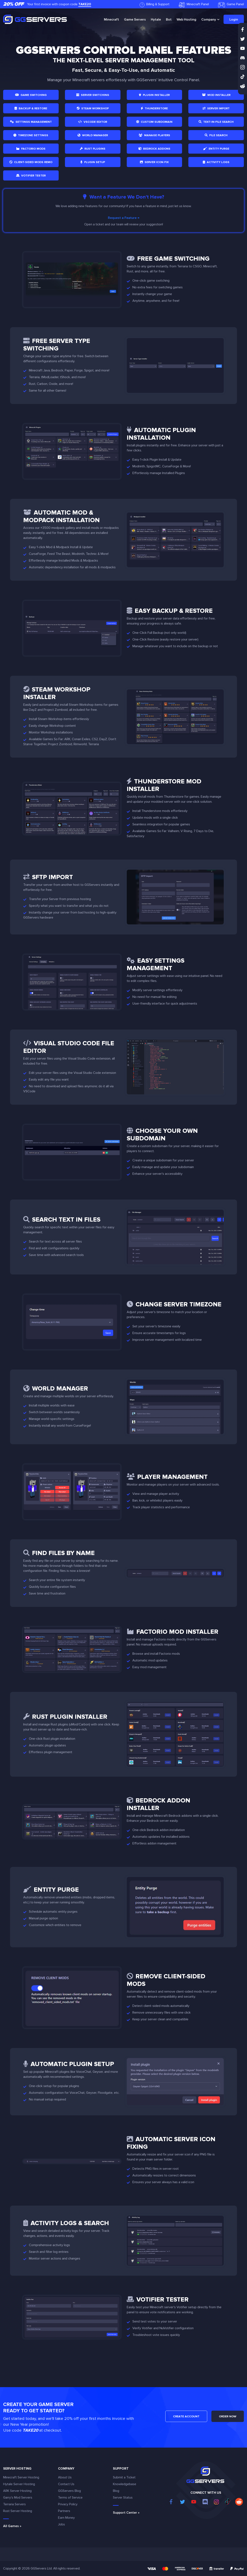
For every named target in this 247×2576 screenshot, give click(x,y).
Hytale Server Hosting (19, 2484)
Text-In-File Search (216, 122)
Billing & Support (154, 4)
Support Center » (126, 2513)
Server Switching (92, 95)
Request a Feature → (123, 218)
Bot (169, 19)
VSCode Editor (92, 122)
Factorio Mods (30, 148)
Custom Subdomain (154, 122)
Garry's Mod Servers (17, 2497)
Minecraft (111, 19)
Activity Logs (216, 162)
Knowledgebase (124, 2484)
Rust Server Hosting (17, 2511)
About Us (65, 2477)
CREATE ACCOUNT (186, 2416)
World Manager (93, 135)
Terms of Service (70, 2497)
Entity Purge (216, 148)
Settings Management (31, 122)
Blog (116, 2491)
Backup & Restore (30, 108)
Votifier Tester (31, 175)
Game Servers (135, 19)
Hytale (156, 19)
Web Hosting (186, 19)
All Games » (12, 2526)
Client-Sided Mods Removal (30, 163)
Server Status (123, 2497)
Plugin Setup (92, 162)
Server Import (216, 108)
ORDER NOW (227, 2416)
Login (233, 19)
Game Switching (31, 95)
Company (208, 19)
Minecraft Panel (194, 4)
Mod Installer (216, 95)
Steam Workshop (93, 108)
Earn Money (66, 2518)
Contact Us (66, 2484)
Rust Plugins (92, 148)
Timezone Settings (30, 135)
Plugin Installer (154, 95)
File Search (216, 135)
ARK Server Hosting (17, 2491)
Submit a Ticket (124, 2477)
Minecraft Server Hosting (21, 2477)
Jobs (61, 2524)
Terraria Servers (14, 2504)
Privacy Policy (68, 2504)
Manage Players (154, 135)
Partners (64, 2511)
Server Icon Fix (154, 162)
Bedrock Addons (154, 148)
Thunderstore (154, 108)
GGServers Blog (69, 2491)
